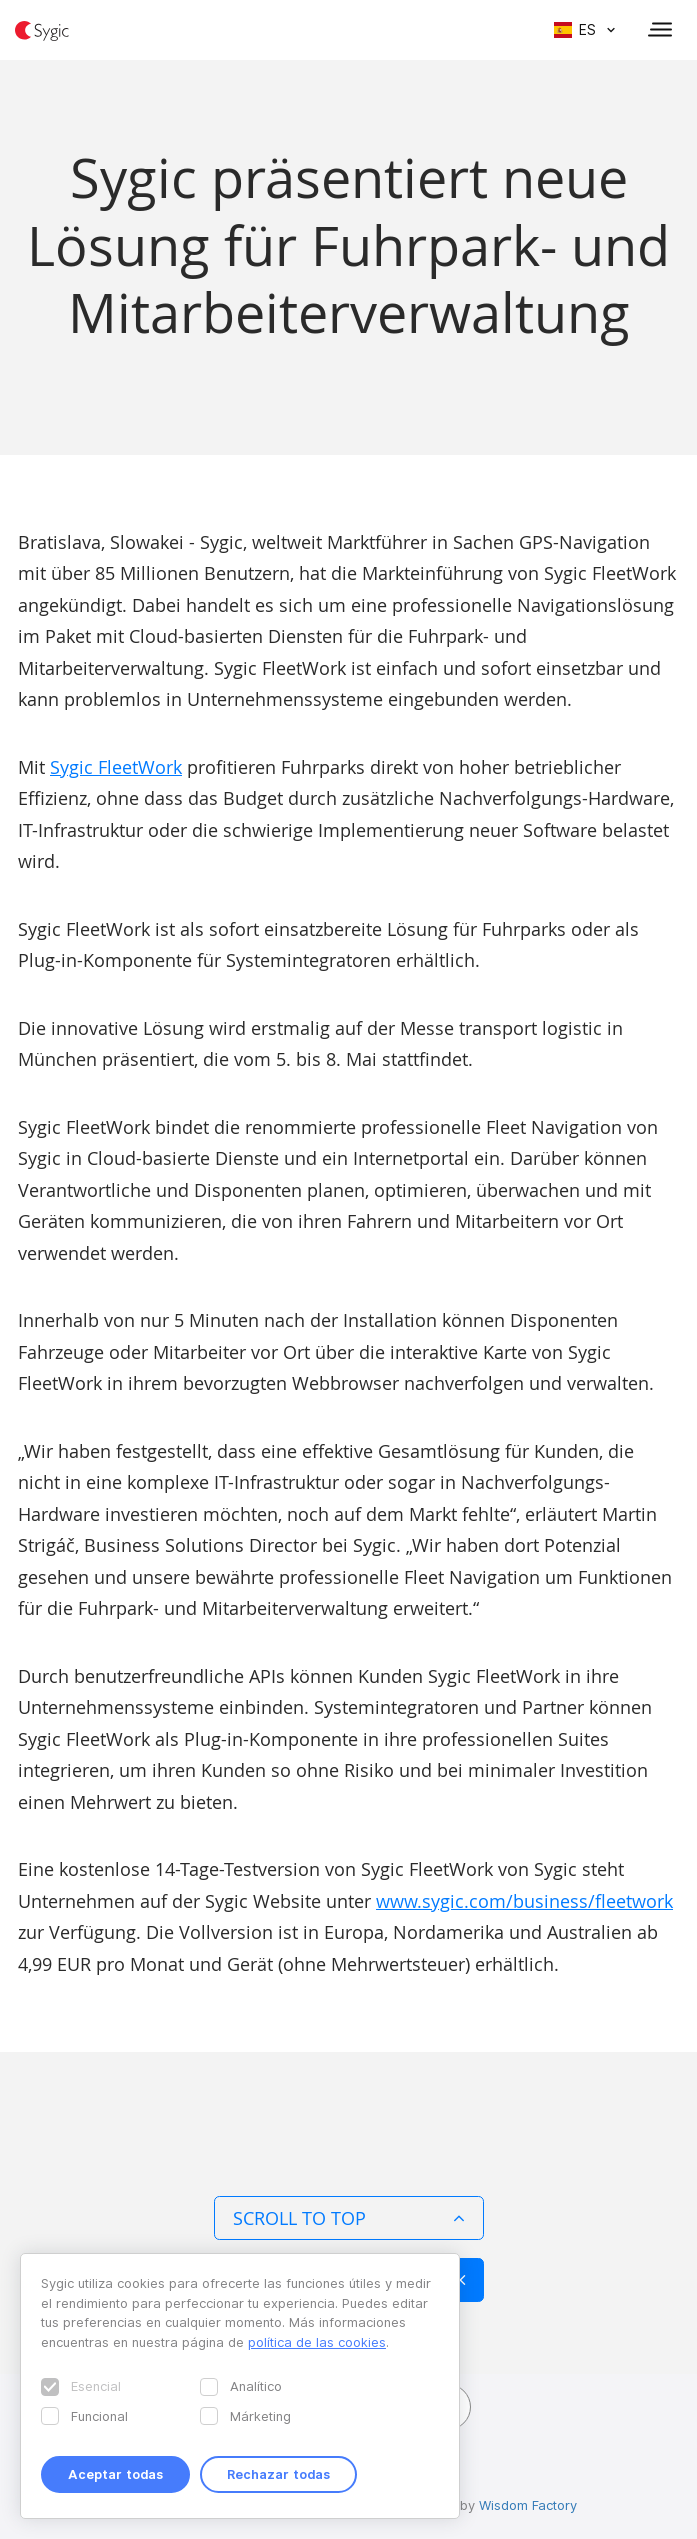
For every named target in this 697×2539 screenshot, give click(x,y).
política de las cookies (317, 2342)
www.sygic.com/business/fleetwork (524, 1901)
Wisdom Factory (528, 2505)
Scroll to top (349, 2218)
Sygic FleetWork (116, 767)
